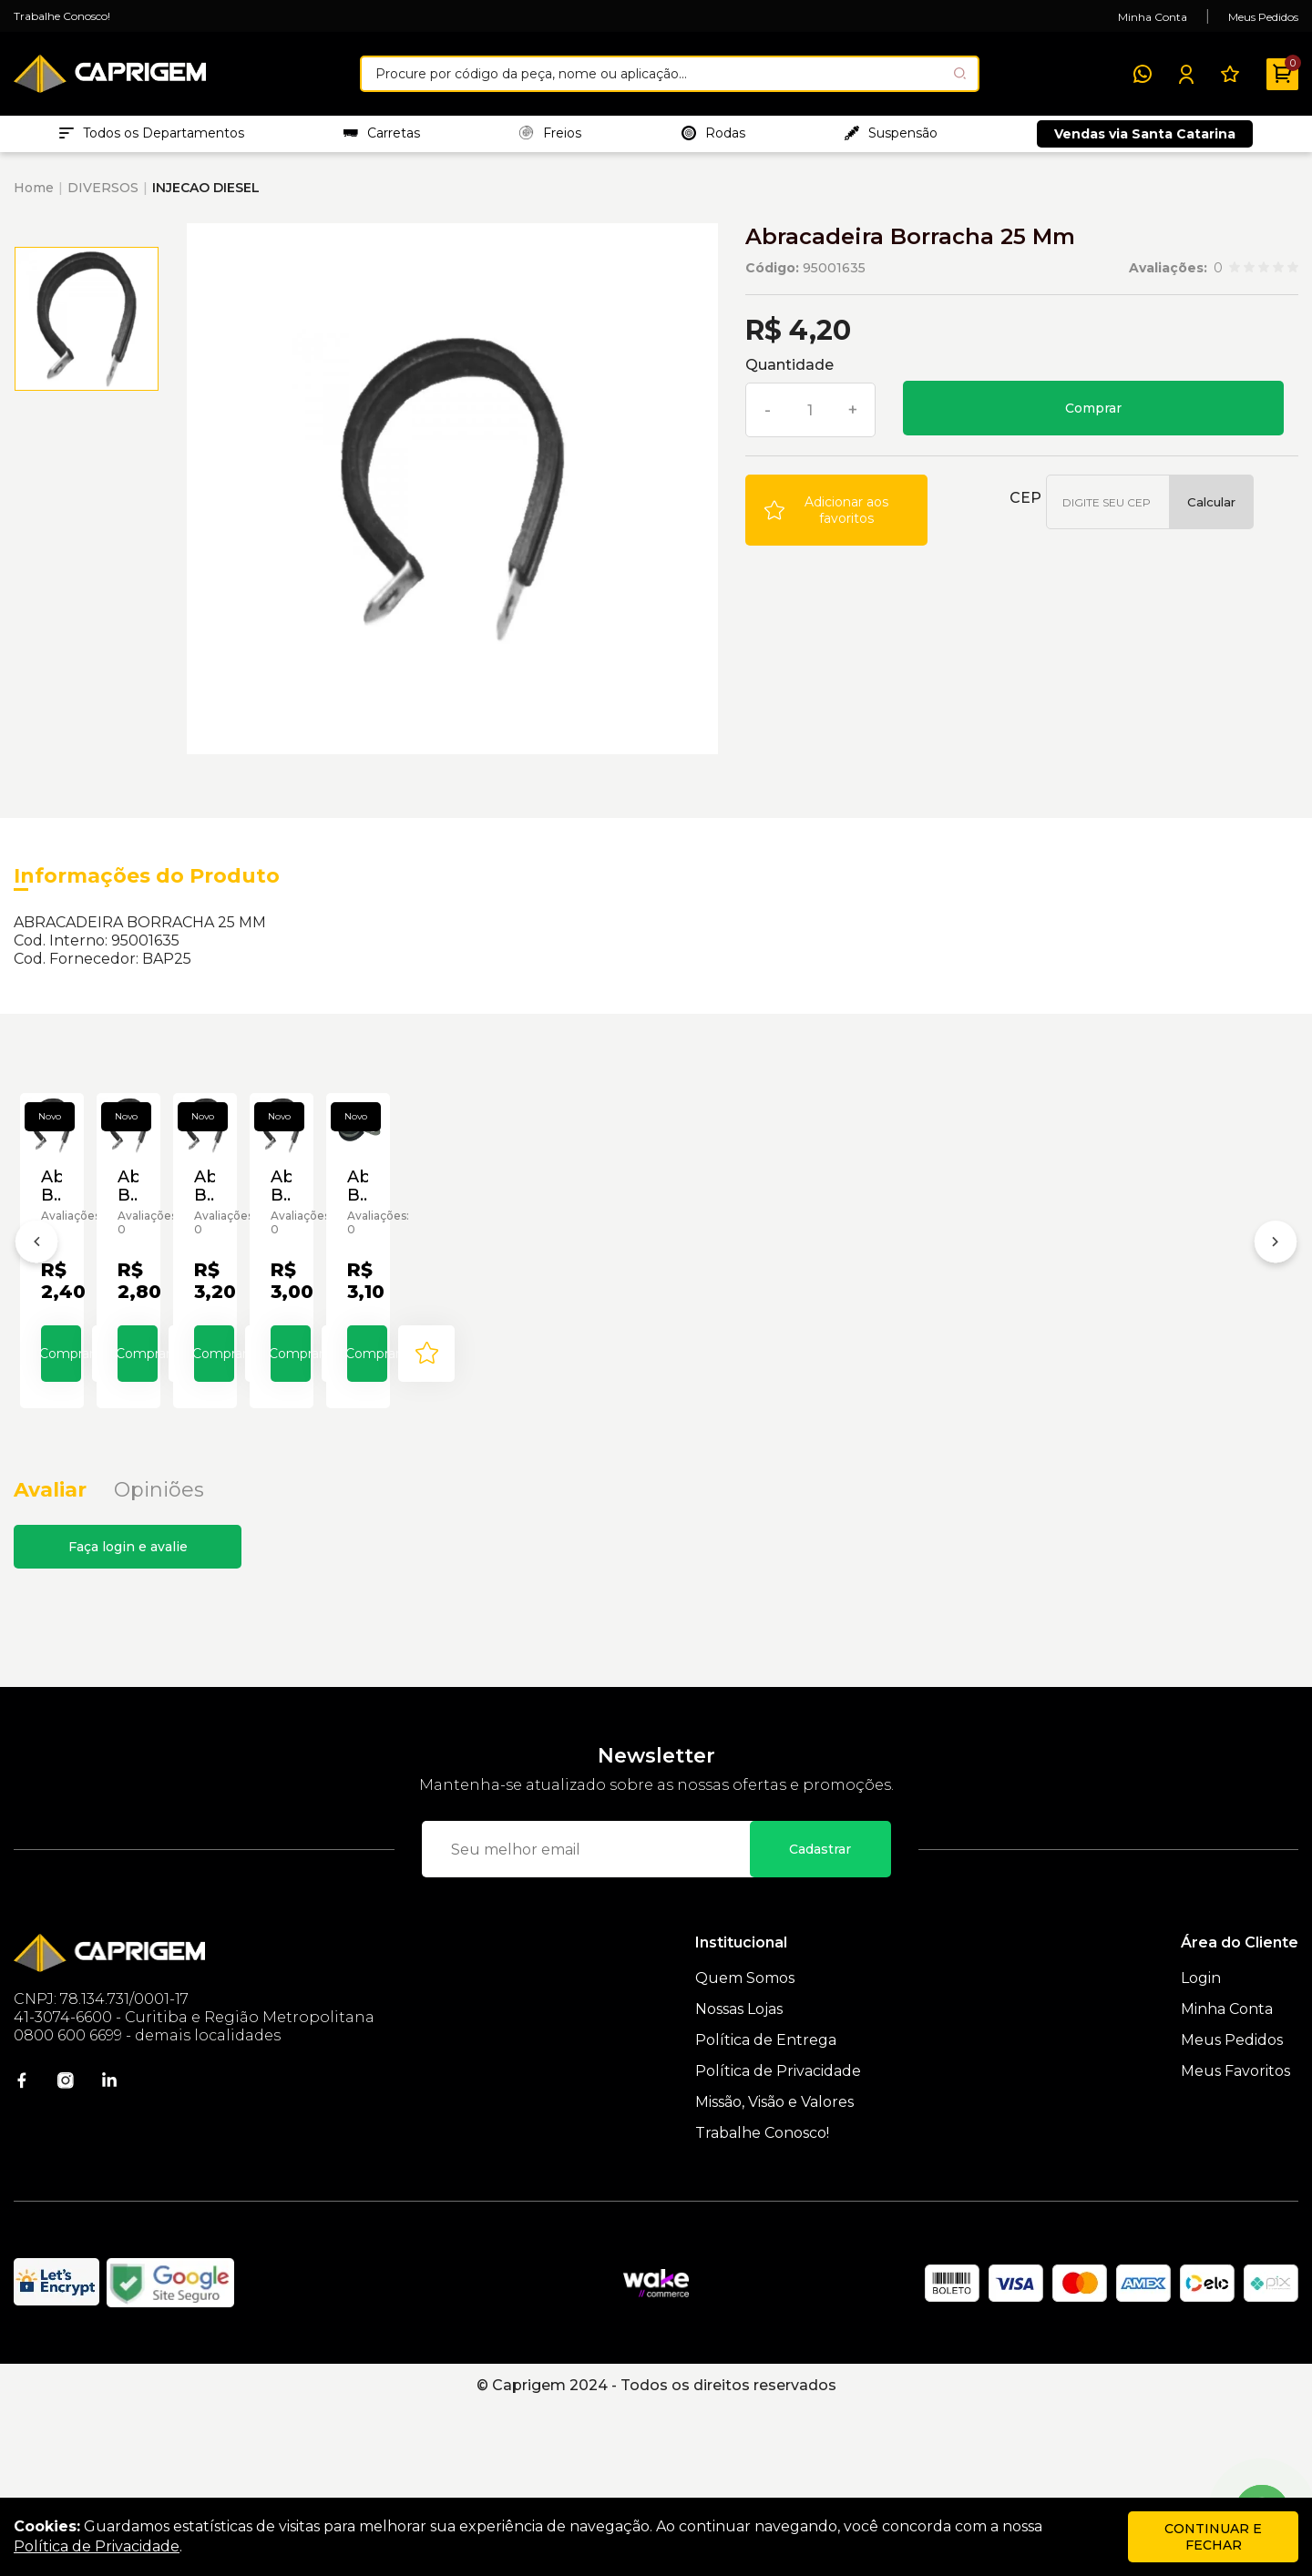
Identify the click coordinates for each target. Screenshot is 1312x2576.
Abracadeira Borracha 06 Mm (393, 1376)
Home (34, 197)
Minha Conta (1152, 17)
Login (1201, 2146)
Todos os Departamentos (151, 137)
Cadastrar (820, 2017)
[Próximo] (1275, 1334)
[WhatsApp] (1142, 74)
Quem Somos (744, 2146)
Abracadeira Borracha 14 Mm (1163, 1376)
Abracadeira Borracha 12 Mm (906, 1376)
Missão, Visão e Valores (774, 2270)
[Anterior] (36, 1334)
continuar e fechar (1213, 2536)
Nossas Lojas (739, 2177)
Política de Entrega (765, 2208)
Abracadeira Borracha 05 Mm (136, 1376)
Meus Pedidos (1263, 17)
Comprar (1093, 417)
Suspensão (891, 137)
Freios (550, 137)
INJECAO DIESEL (206, 197)
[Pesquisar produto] (960, 73)
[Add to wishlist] (836, 519)
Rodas (713, 137)
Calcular (1211, 511)
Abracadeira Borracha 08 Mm (650, 1376)
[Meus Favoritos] (1230, 74)
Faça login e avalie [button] (128, 1715)
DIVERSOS (102, 197)
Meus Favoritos (1235, 2239)
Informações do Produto (147, 885)
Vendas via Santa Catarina (1144, 138)
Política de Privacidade (778, 2239)
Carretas (381, 137)
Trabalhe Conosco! (62, 16)
